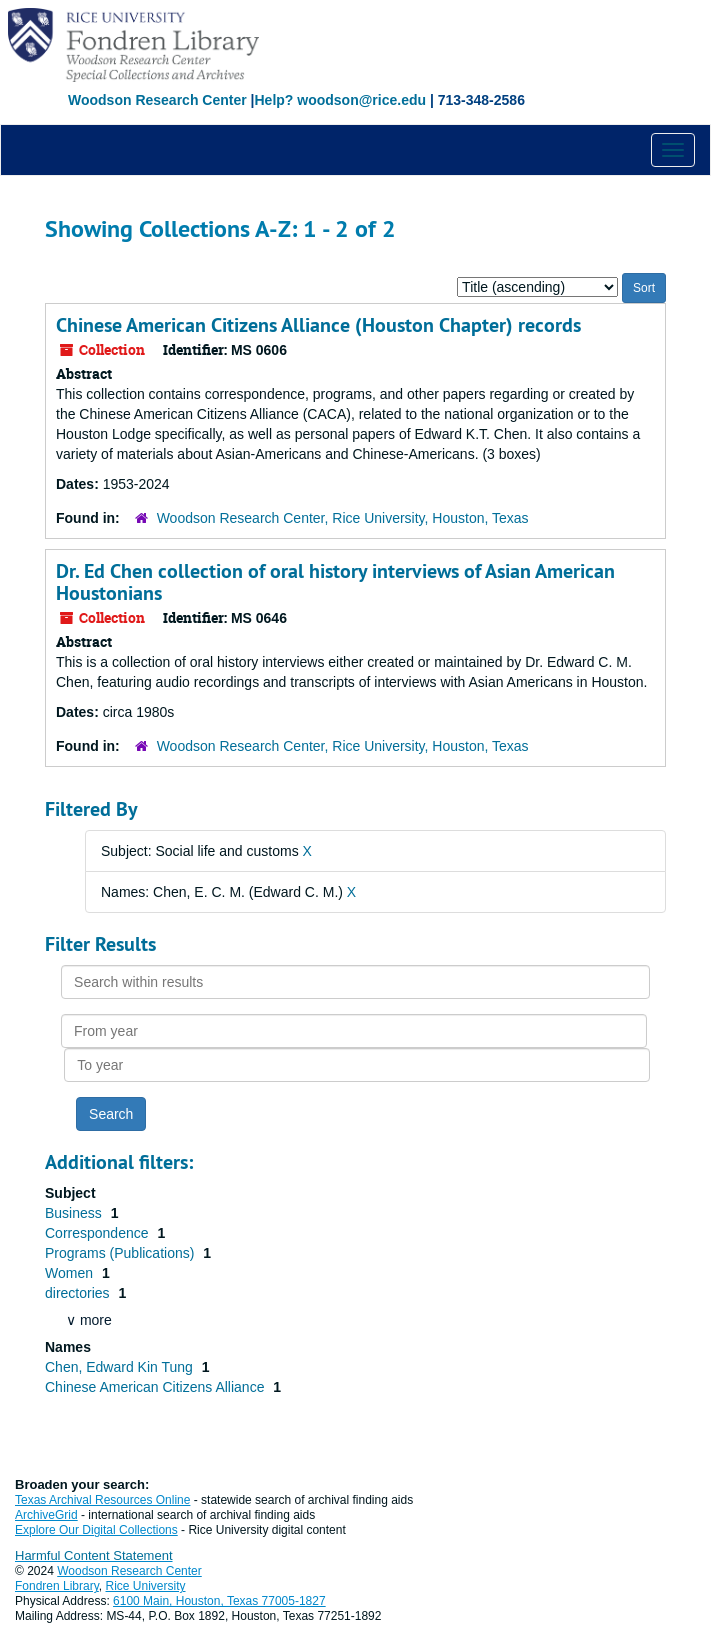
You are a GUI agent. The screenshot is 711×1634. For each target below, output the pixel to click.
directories (79, 1293)
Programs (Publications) (121, 1253)
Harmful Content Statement (94, 1555)
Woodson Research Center (157, 100)
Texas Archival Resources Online (102, 1500)
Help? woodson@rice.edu (340, 100)
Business (75, 1213)
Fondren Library (57, 1586)
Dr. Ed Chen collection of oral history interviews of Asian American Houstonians (335, 582)
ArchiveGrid (46, 1515)
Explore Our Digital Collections (96, 1530)
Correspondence (98, 1233)
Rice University (146, 1586)
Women (71, 1273)
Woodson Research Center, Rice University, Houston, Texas (343, 518)
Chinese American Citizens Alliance (156, 1387)
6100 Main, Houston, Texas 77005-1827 (219, 1601)
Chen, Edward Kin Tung (121, 1367)
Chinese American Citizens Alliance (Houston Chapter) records (318, 325)
